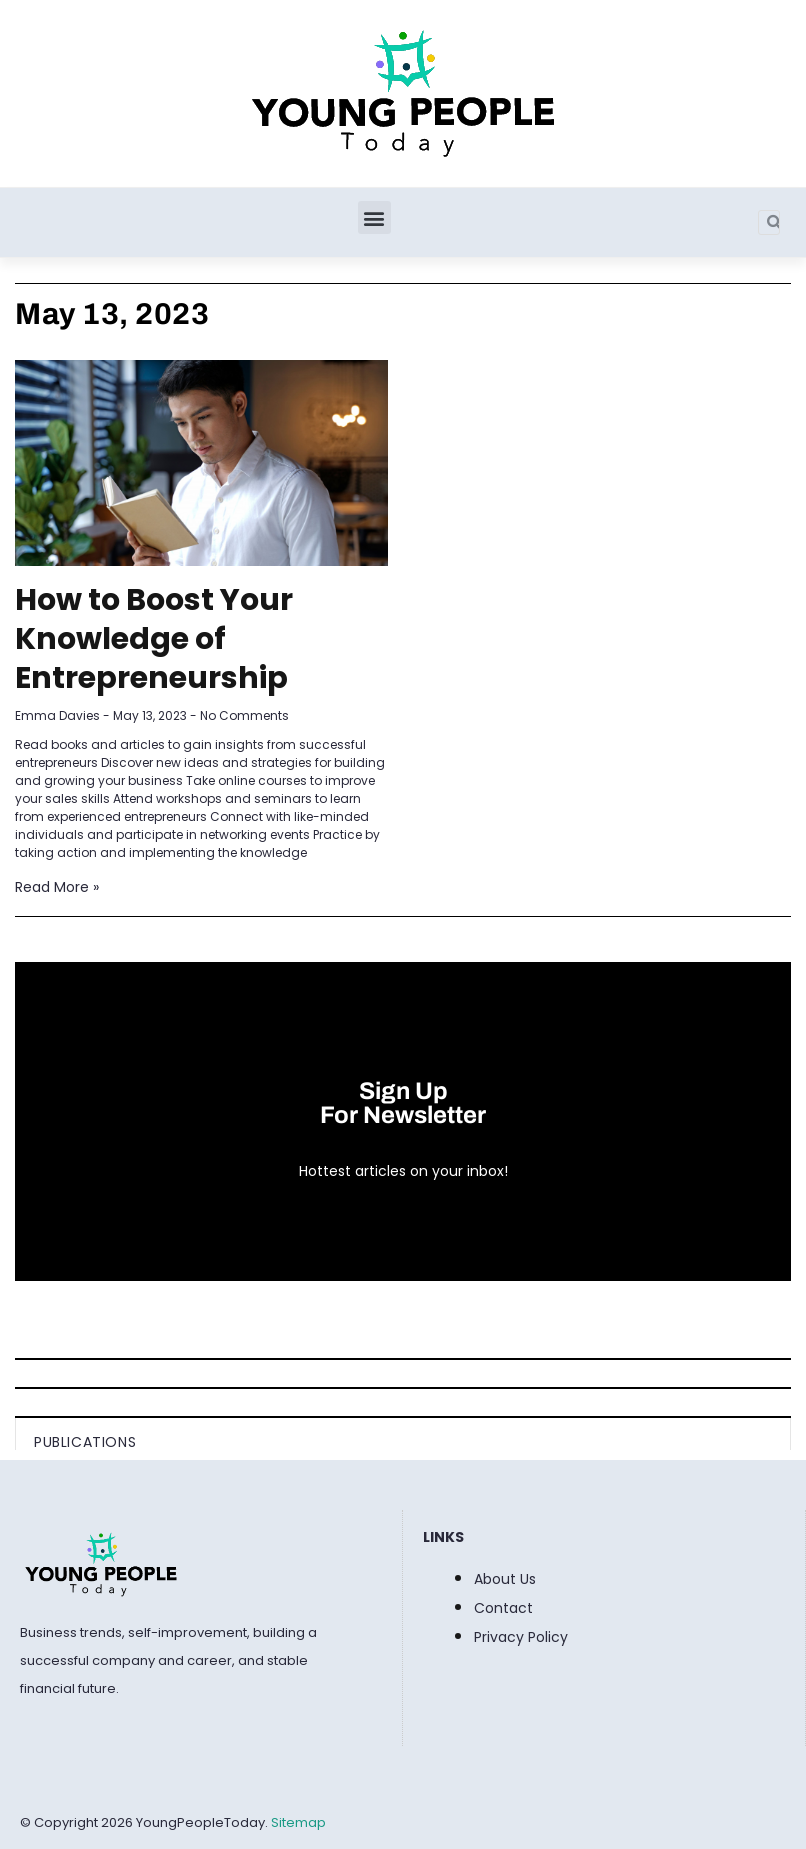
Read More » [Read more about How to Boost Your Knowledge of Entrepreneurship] (57, 887)
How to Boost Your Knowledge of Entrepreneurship (154, 639)
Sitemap (298, 1822)
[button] (374, 217)
